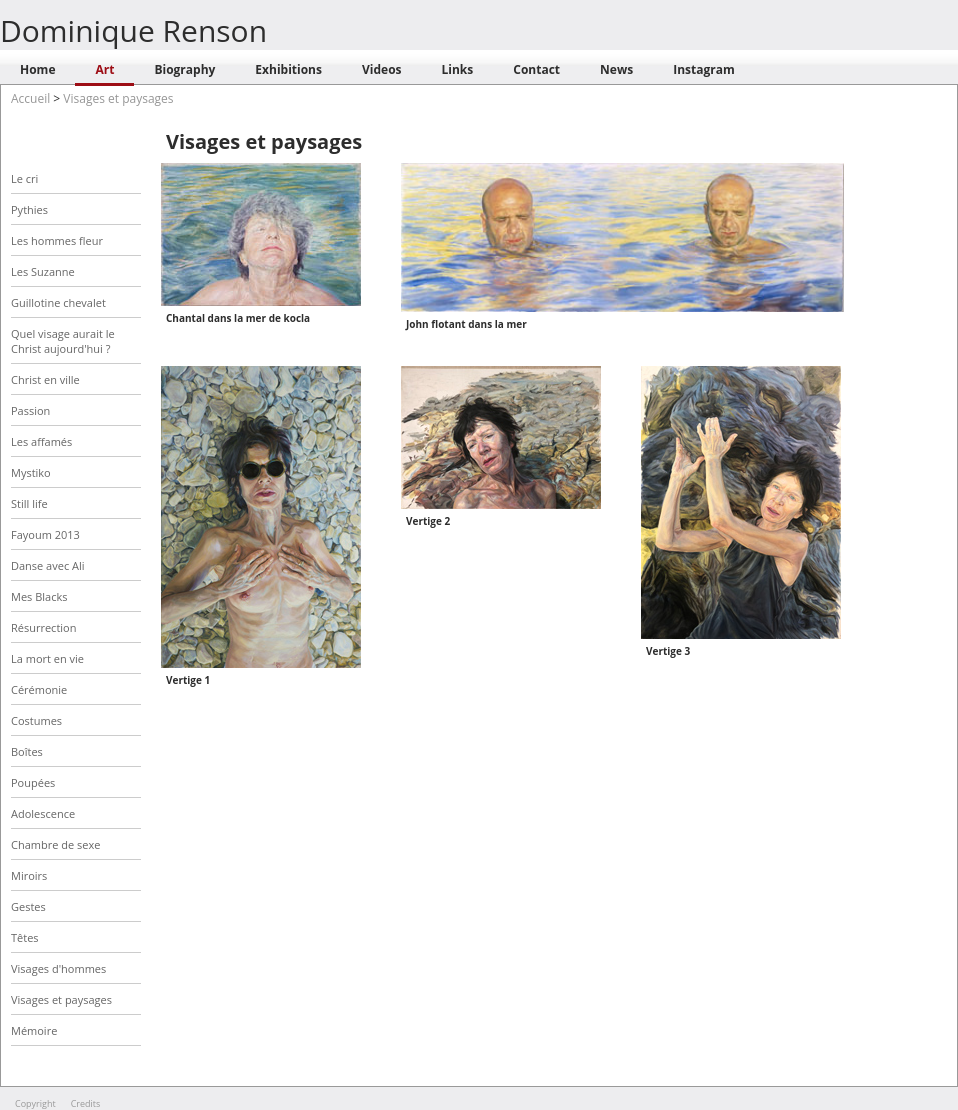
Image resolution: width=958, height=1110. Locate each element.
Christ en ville (45, 379)
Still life (29, 503)
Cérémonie (39, 689)
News (616, 69)
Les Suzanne (43, 271)
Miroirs (29, 875)
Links (458, 69)
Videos (382, 69)
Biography (184, 69)
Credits (86, 1103)
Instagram (704, 69)
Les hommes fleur (57, 240)
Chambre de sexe (55, 844)
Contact (536, 69)
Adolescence (43, 813)
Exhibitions (288, 69)
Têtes (25, 937)
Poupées (33, 782)
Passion (30, 410)
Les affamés (41, 441)
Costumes (36, 720)
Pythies (29, 209)
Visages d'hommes (58, 968)
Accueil (30, 98)
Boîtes (27, 751)
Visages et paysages (118, 98)
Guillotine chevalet (58, 302)
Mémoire (34, 1030)
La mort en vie (47, 658)
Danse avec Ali (48, 565)
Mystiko (31, 472)
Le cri (24, 178)
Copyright (35, 1103)
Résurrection (43, 627)
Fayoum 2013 (45, 534)
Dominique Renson (133, 30)
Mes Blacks (39, 596)
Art (104, 69)
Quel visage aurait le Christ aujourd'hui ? (63, 341)
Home (37, 69)
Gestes (28, 906)
